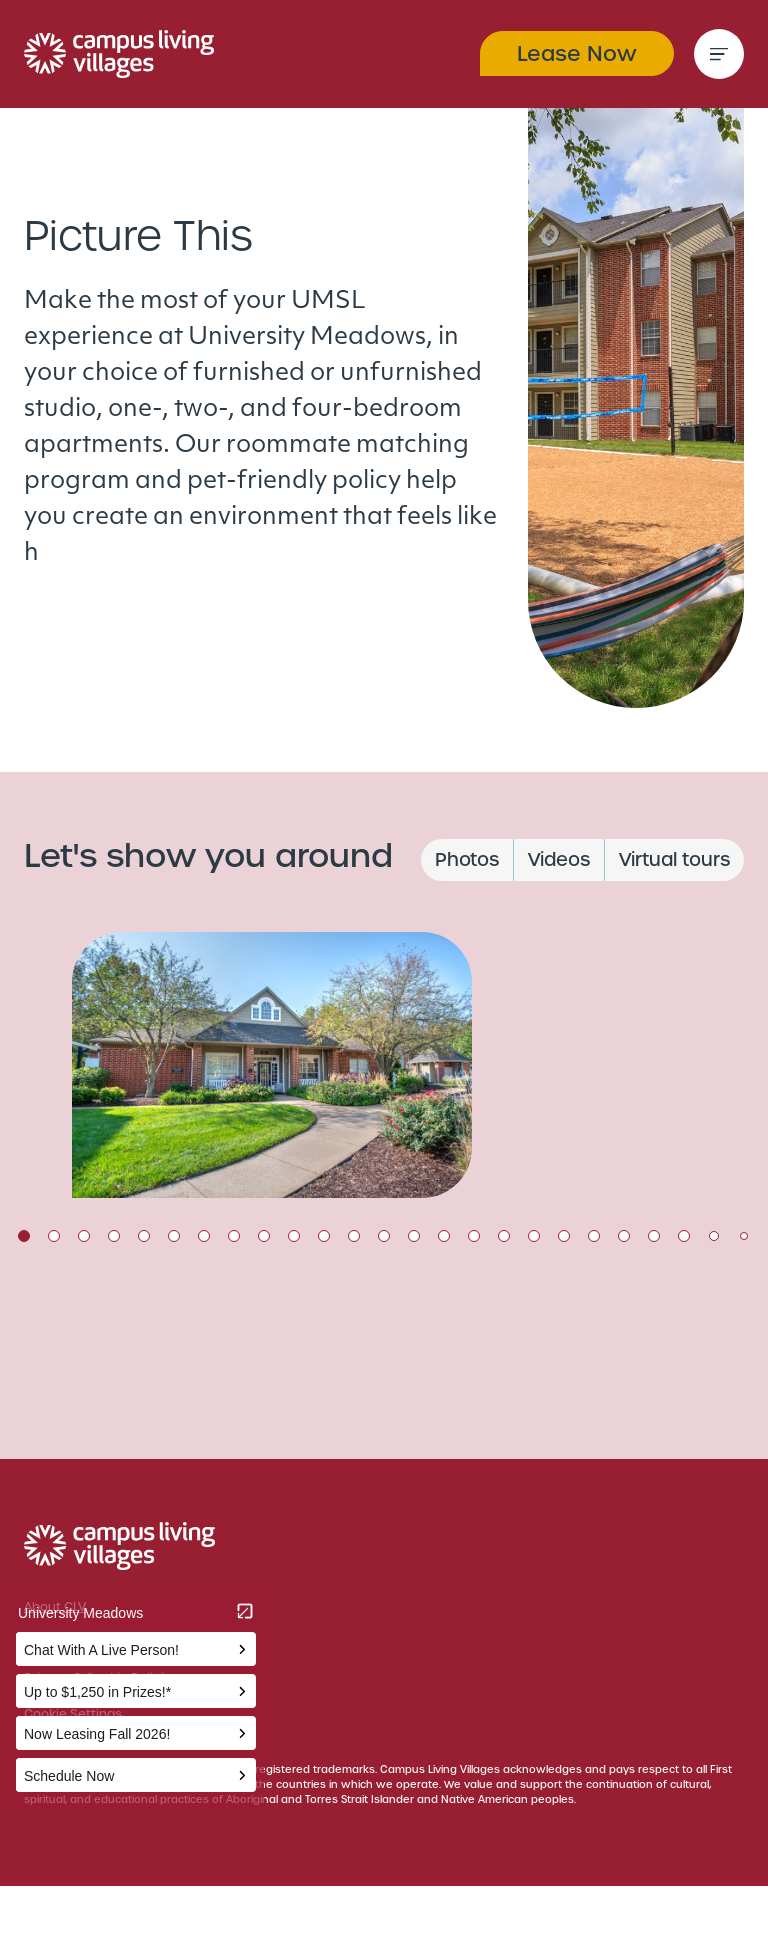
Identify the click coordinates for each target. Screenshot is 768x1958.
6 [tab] (174, 1236)
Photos (467, 859)
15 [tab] (444, 1236)
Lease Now (577, 53)
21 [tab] (624, 1236)
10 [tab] (294, 1236)
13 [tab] (384, 1236)
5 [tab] (144, 1236)
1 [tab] (24, 1236)
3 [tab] (84, 1236)
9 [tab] (264, 1236)
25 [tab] (744, 1236)
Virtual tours (674, 859)
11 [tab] (324, 1236)
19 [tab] (564, 1236)
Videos (559, 859)
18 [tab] (534, 1236)
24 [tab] (714, 1236)
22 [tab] (654, 1236)
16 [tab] (474, 1236)
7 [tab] (204, 1236)
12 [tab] (354, 1236)
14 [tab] (414, 1236)
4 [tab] (114, 1236)
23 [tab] (684, 1236)
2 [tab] (54, 1236)
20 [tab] (594, 1236)
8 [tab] (234, 1236)
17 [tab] (504, 1236)
